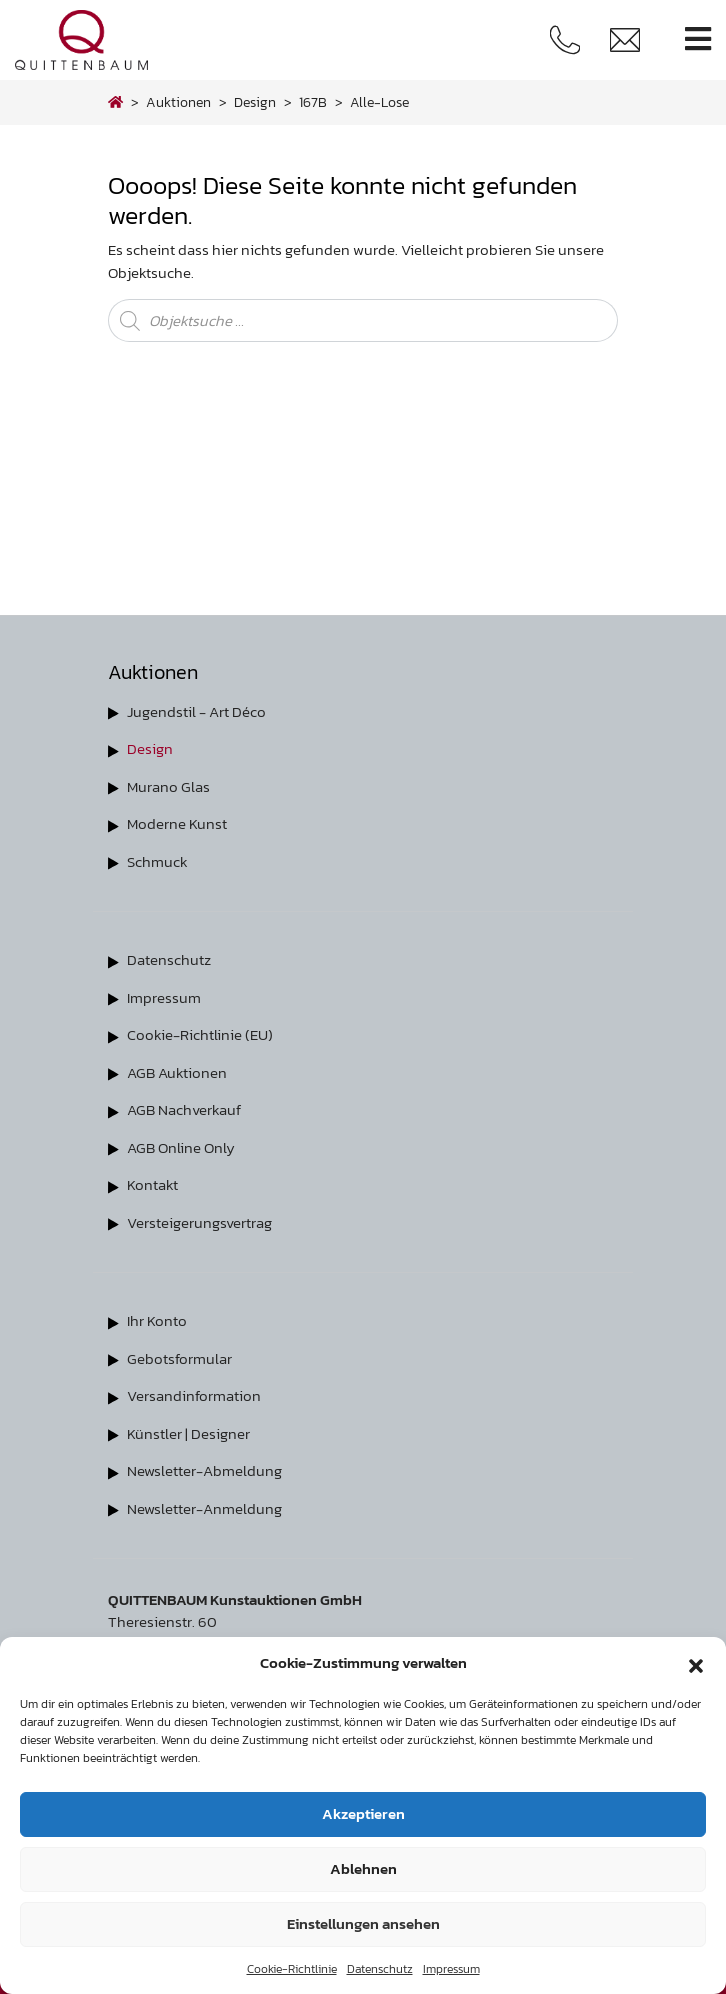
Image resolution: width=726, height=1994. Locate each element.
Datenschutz (380, 1969)
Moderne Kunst (177, 823)
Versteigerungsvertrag (199, 1222)
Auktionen (178, 102)
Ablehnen (363, 1868)
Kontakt (152, 1184)
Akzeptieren (363, 1813)
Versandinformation (194, 1395)
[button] (696, 1663)
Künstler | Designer (188, 1433)
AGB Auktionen (177, 1072)
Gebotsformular (179, 1358)
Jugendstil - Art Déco (196, 711)
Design (150, 748)
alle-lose (379, 102)
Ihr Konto (157, 1320)
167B (313, 102)
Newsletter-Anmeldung (204, 1508)
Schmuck (157, 861)
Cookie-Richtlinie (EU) (200, 1034)
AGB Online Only (181, 1147)
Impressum (451, 1969)
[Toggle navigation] (698, 39)
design (255, 102)
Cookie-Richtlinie (292, 1969)
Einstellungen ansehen (363, 1923)
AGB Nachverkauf (184, 1109)
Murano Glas (168, 786)
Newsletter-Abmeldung (204, 1470)
